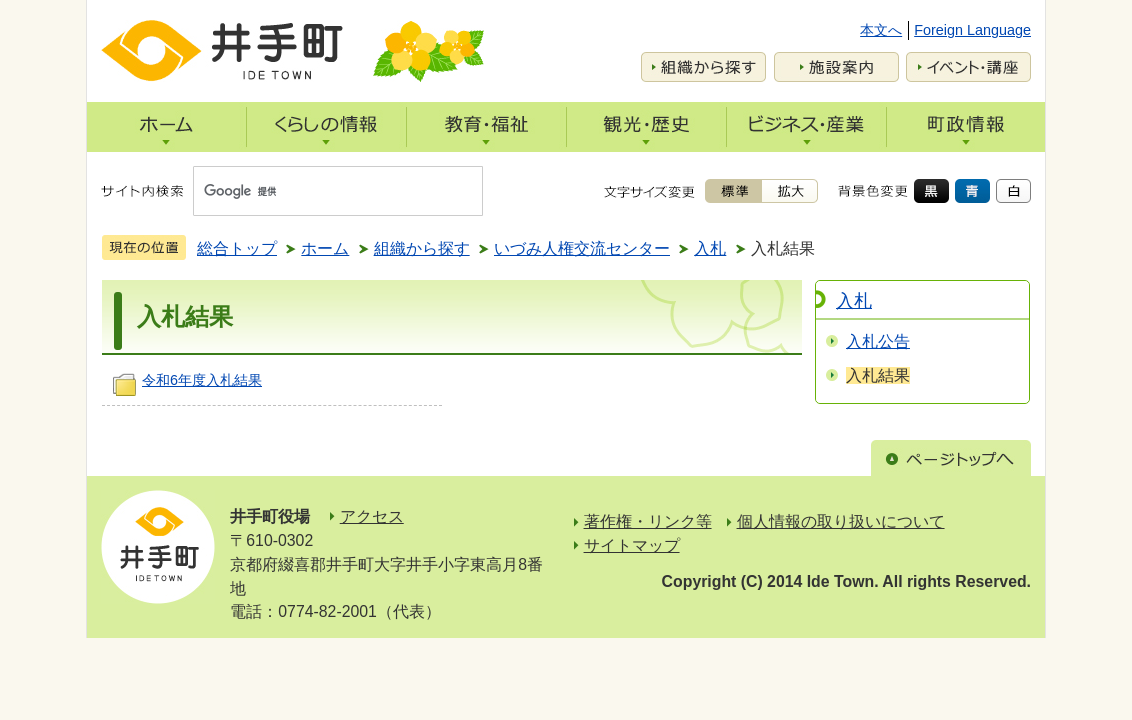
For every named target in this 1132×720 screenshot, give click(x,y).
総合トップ (237, 248)
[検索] (319, 191)
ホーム (325, 248)
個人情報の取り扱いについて (841, 521)
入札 (710, 248)
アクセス (372, 516)
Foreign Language (972, 30)
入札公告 (878, 341)
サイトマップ (632, 545)
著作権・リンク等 (648, 521)
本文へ (881, 30)
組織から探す (422, 248)
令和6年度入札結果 (202, 380)
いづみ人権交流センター (582, 248)
